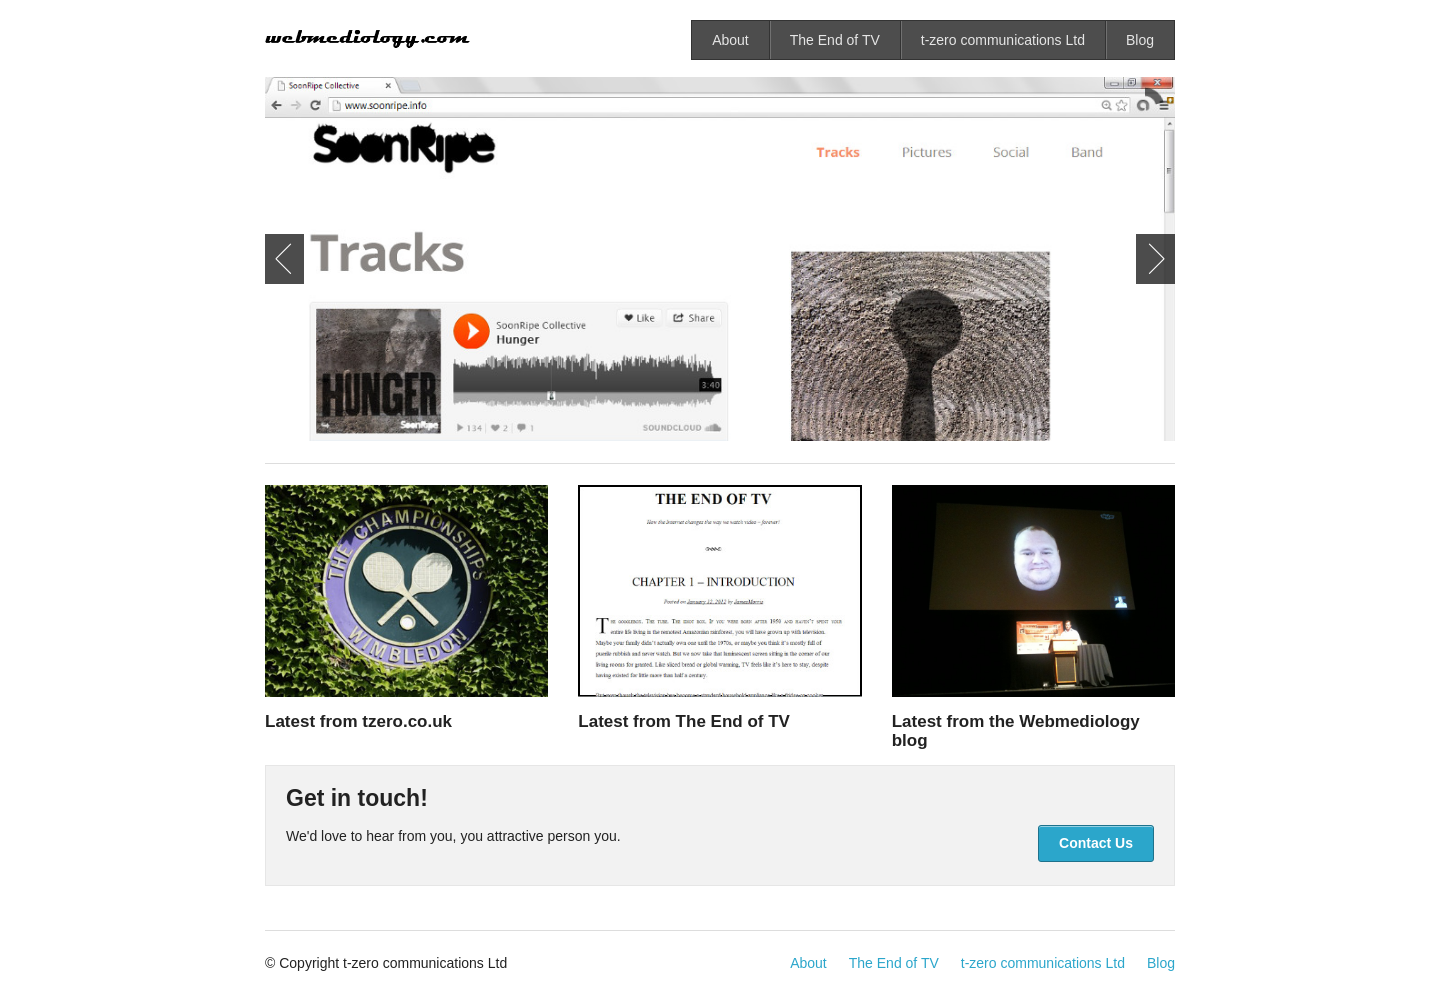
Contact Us (1096, 843)
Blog (1140, 40)
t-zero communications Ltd (1003, 40)
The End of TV (835, 40)
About (730, 40)
